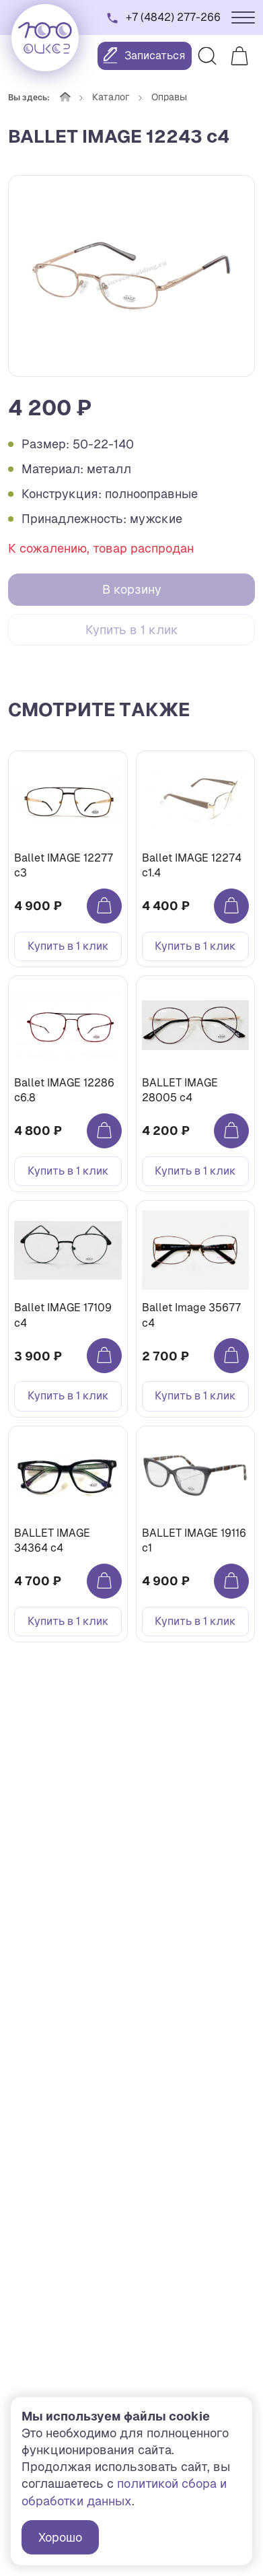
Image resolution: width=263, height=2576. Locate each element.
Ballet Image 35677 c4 (191, 1315)
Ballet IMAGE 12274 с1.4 (191, 865)
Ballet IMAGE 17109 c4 (63, 1315)
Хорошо (60, 2537)
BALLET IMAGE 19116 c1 (194, 1540)
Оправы (169, 97)
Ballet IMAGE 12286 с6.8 (64, 1090)
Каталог (111, 97)
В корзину (131, 589)
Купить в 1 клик (131, 630)
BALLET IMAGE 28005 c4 (180, 1090)
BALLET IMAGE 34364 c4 (52, 1540)
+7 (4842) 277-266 (173, 17)
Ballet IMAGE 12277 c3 (63, 865)
